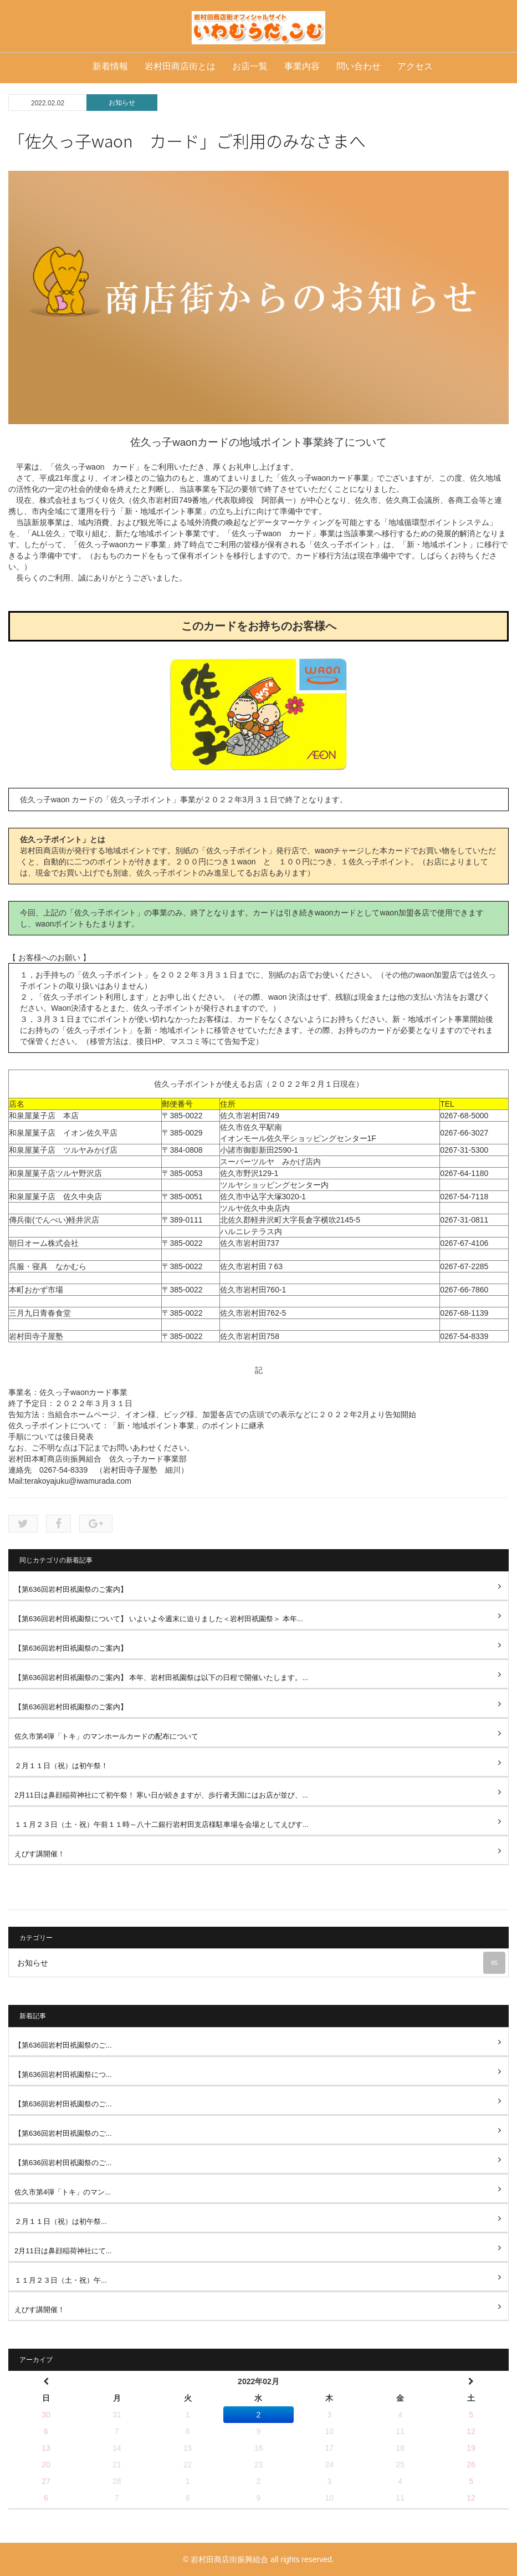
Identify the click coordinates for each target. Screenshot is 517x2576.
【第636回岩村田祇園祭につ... (63, 2074)
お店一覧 (250, 66)
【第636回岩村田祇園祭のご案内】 (70, 1589)
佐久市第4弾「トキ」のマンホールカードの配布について (106, 1736)
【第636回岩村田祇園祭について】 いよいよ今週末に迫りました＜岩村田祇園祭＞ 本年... (158, 1619)
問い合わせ (358, 66)
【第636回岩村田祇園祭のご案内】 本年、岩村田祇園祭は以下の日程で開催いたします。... (161, 1677)
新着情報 (110, 66)
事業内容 (302, 66)
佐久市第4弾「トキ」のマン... (62, 2192)
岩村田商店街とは (180, 66)
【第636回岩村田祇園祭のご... (63, 2045)
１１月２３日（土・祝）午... (60, 2280)
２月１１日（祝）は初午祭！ (61, 1766)
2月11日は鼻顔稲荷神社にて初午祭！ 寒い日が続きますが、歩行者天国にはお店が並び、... (161, 1795)
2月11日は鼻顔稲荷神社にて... (63, 2251)
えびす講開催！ (39, 1854)
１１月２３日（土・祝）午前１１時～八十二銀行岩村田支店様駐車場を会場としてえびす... (161, 1824)
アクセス (415, 66)
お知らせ (122, 102)
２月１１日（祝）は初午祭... (60, 2221)
